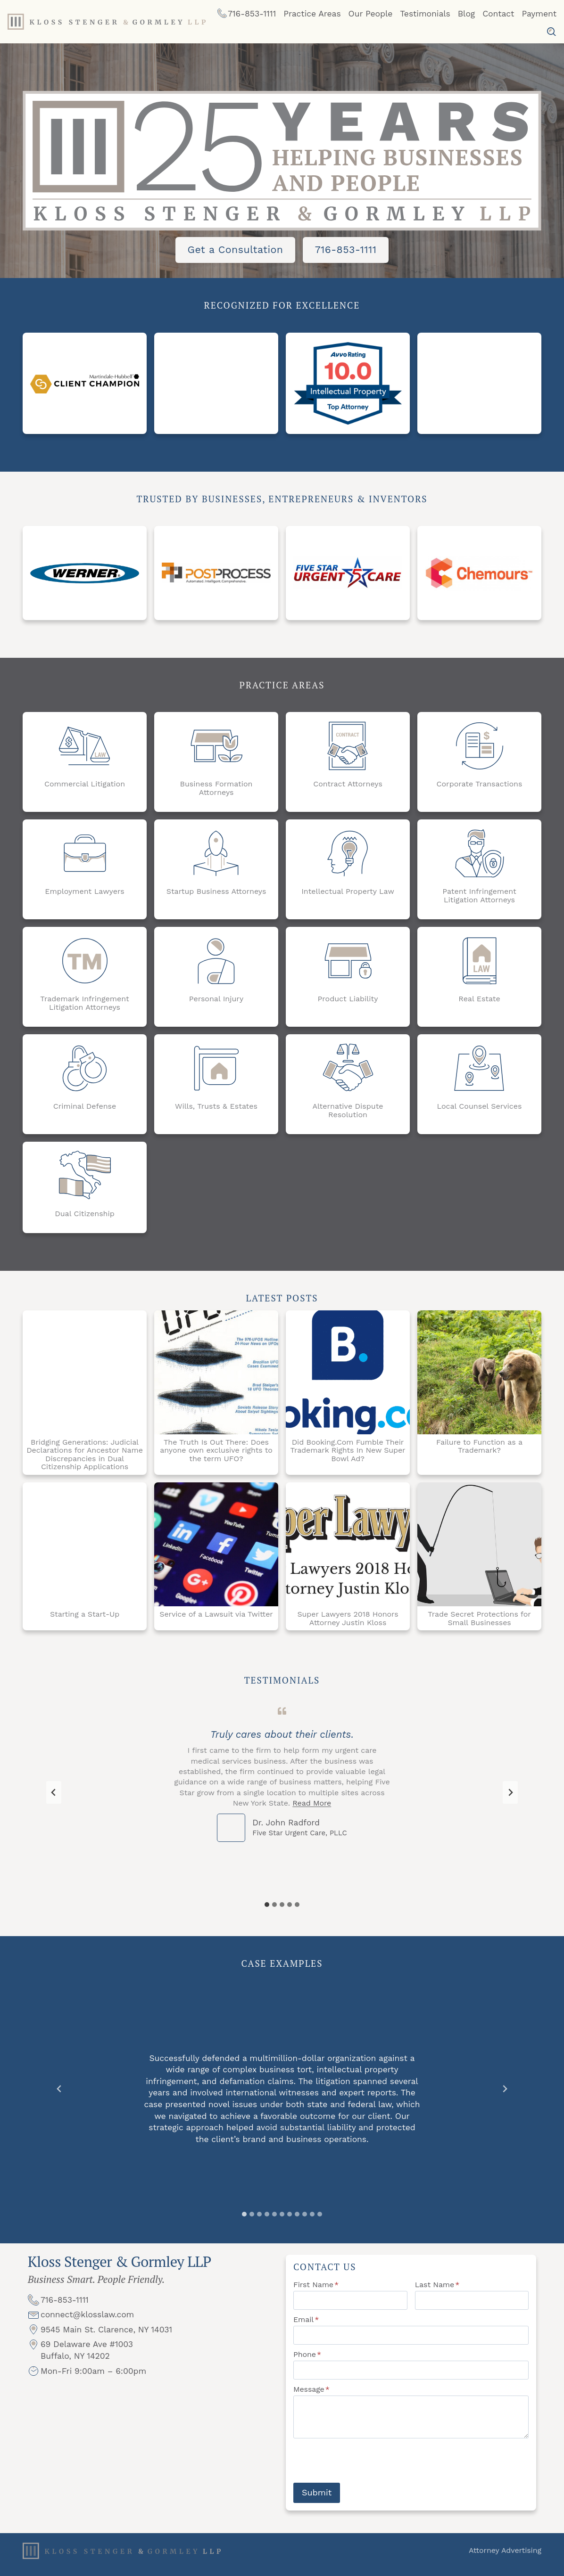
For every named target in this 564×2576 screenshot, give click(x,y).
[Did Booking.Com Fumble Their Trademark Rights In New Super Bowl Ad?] (348, 1375)
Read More (311, 1808)
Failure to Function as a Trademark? (479, 1448)
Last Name (437, 2292)
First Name (316, 2292)
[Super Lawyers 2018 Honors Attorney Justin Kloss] (348, 1547)
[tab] (267, 1910)
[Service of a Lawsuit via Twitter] (216, 1547)
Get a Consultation (235, 249)
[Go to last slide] (53, 1798)
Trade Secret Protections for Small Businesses (479, 1621)
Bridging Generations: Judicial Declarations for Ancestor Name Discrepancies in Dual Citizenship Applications (84, 1457)
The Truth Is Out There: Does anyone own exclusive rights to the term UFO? (216, 1452)
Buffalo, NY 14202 (75, 2369)
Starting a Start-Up (84, 1616)
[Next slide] (510, 1798)
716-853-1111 (346, 249)
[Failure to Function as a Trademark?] (479, 1375)
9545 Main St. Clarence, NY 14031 (106, 2342)
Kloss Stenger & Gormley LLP (119, 2272)
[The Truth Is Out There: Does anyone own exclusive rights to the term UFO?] (216, 1375)
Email (306, 2327)
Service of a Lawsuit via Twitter (216, 1616)
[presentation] (365, 2468)
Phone (307, 2362)
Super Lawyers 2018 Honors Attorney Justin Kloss (348, 1621)
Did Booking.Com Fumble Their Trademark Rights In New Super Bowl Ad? (348, 1452)
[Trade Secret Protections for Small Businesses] (479, 1547)
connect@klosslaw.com (87, 2328)
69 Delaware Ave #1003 (87, 2358)
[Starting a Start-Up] (85, 1547)
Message (311, 2397)
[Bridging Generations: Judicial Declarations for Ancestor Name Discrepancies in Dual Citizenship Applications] (85, 1375)
